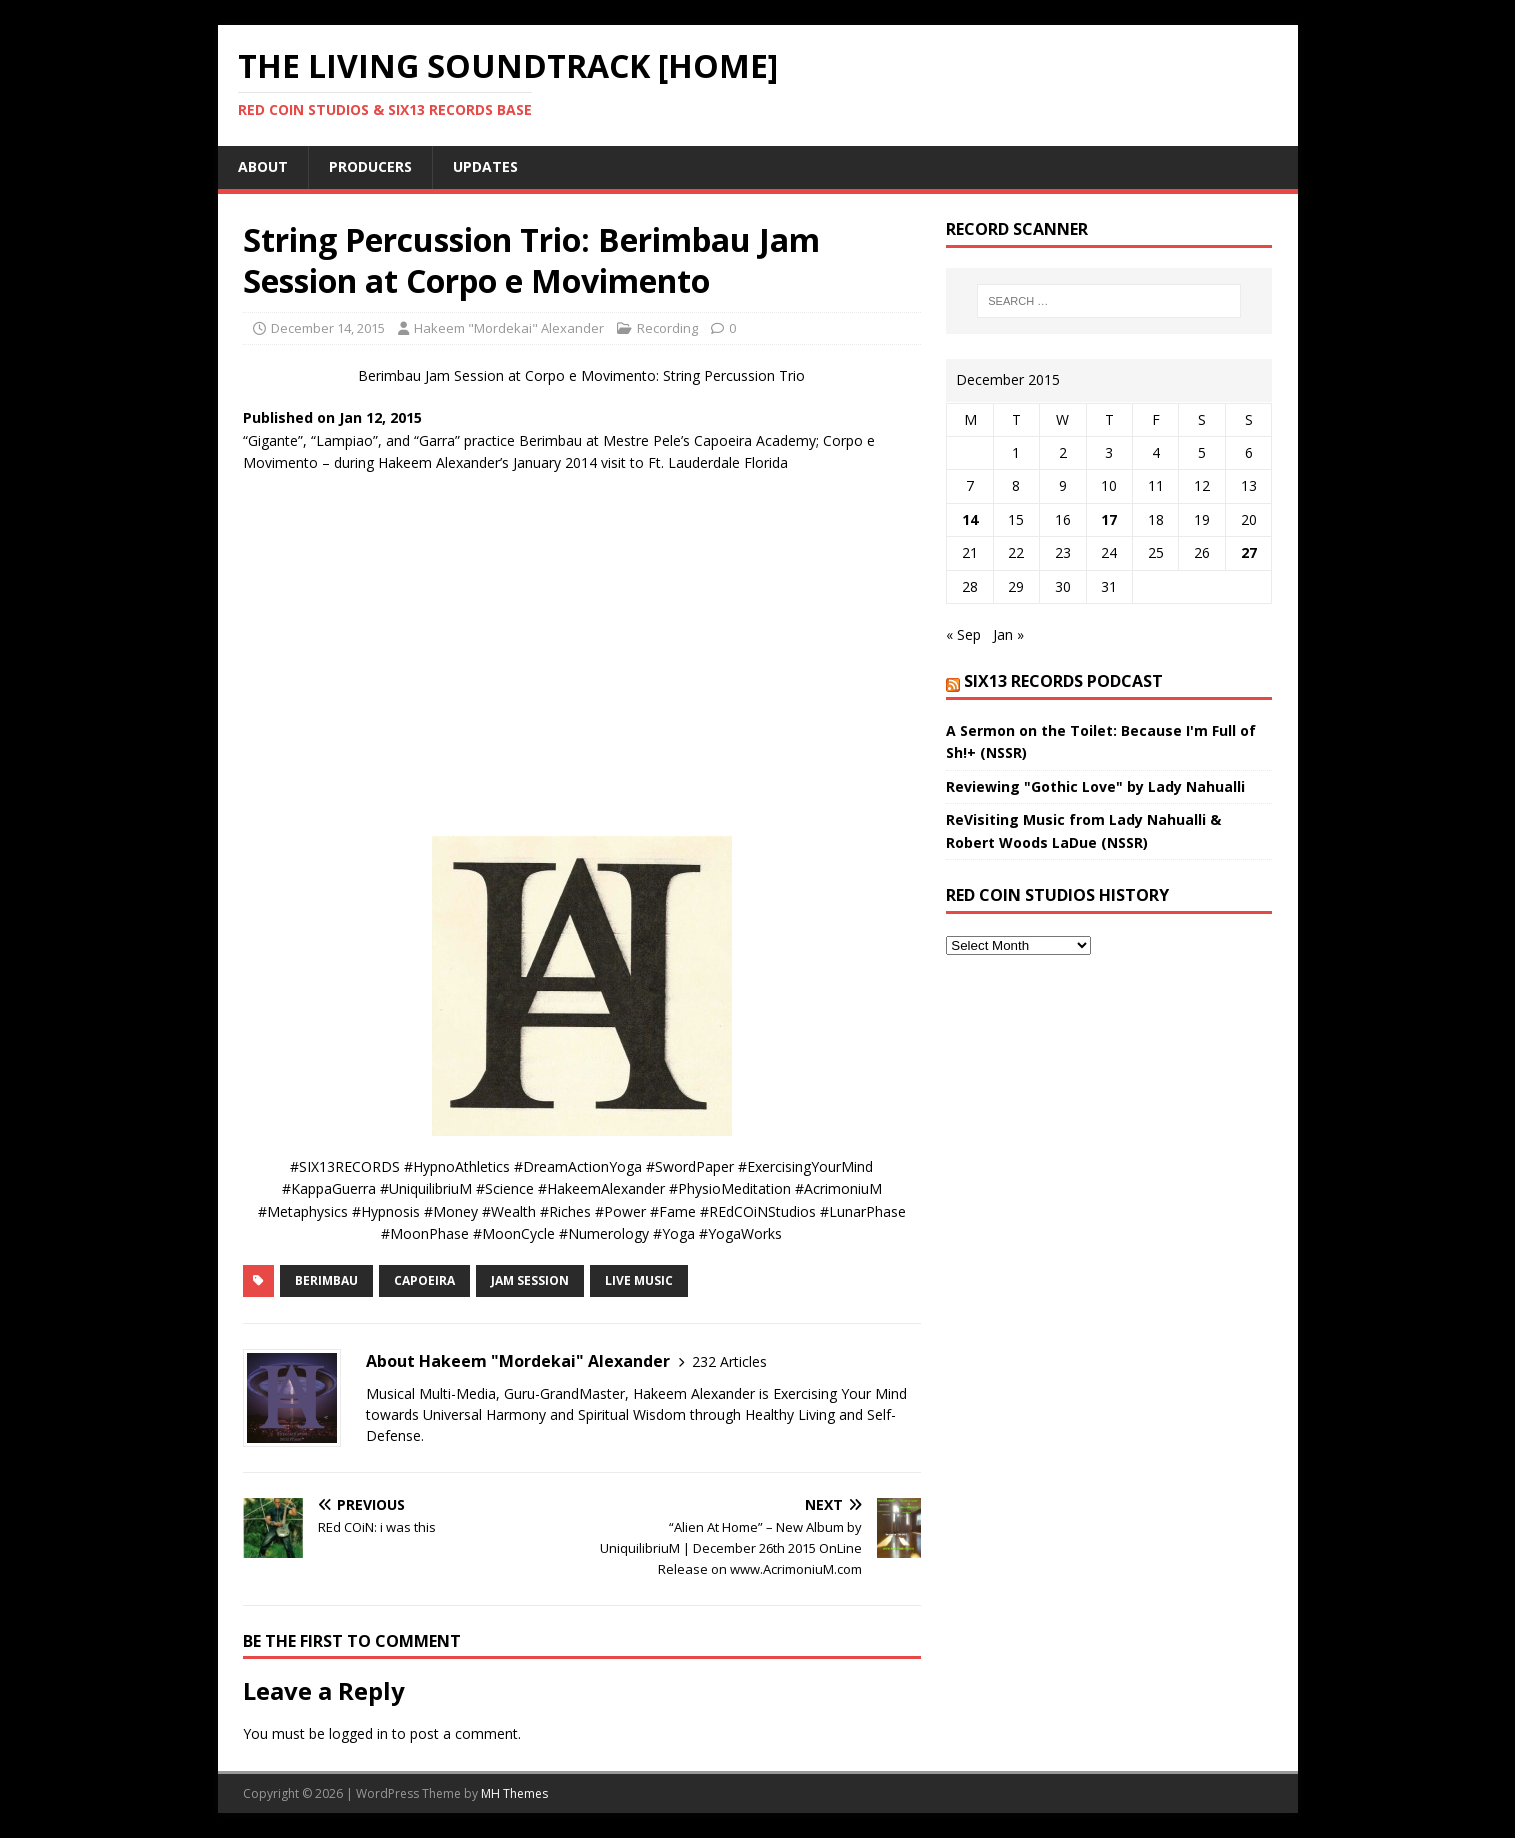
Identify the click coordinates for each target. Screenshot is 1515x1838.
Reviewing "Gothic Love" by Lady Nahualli (1095, 786)
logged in (358, 1733)
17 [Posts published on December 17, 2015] (1109, 519)
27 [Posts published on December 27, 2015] (1249, 552)
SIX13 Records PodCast (1063, 681)
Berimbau (326, 1280)
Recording (667, 328)
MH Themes (514, 1793)
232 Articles (729, 1361)
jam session (530, 1280)
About (263, 166)
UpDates (485, 166)
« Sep (963, 634)
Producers (370, 166)
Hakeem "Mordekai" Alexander (509, 328)
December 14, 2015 (328, 328)
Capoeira (424, 1280)
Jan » (1008, 634)
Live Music (639, 1280)
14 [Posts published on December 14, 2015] (970, 519)
